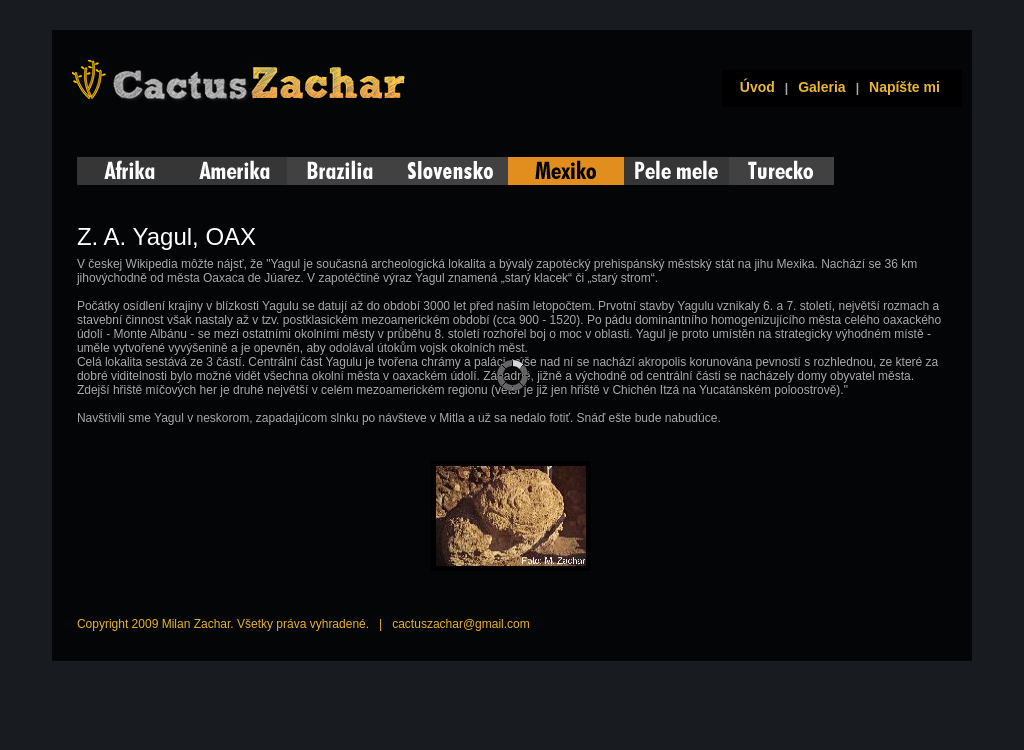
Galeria (821, 87)
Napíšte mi (904, 87)
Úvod (753, 87)
